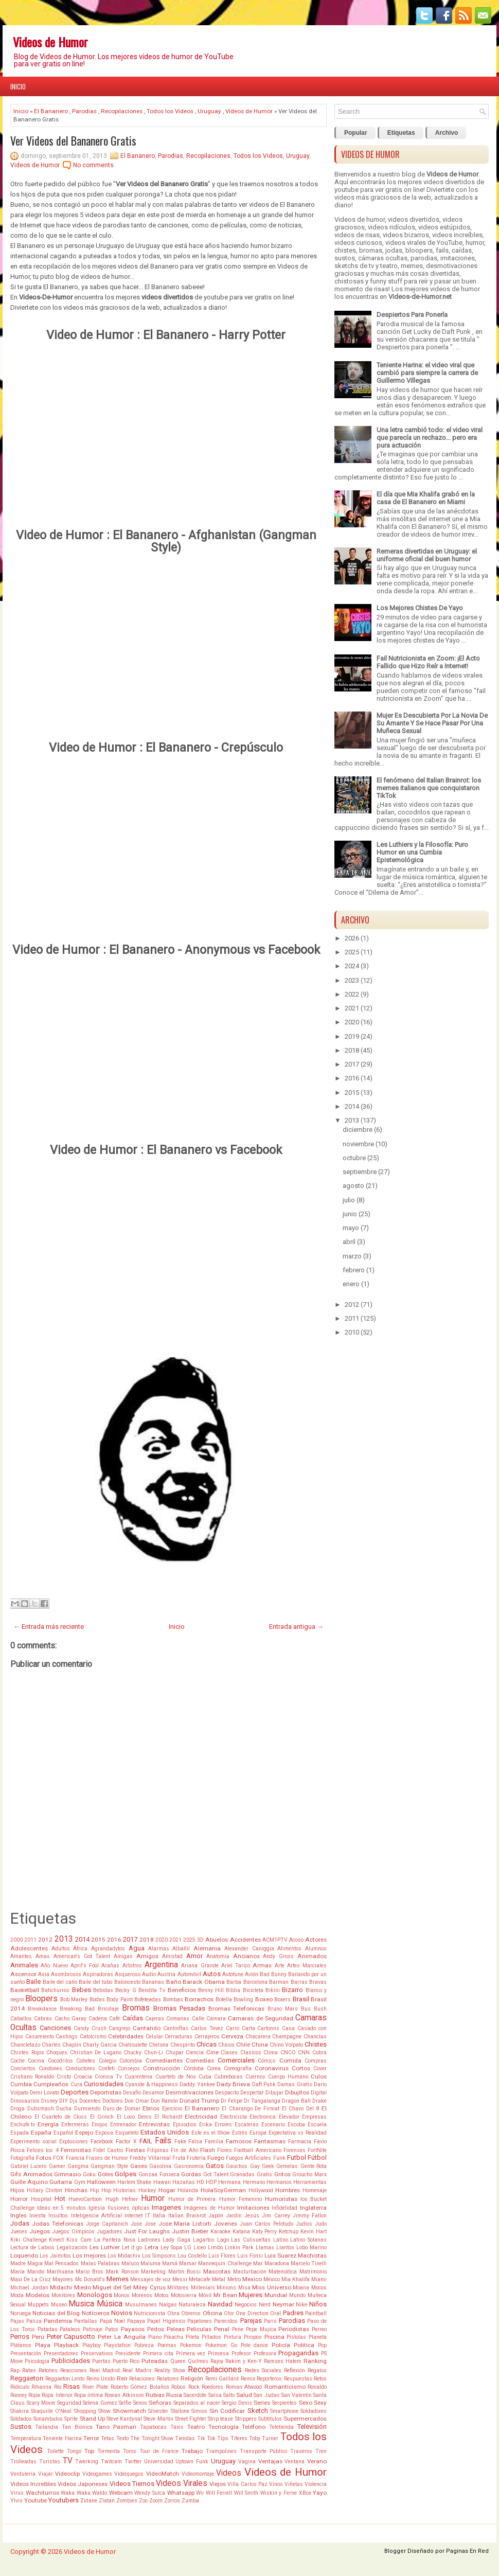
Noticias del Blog (56, 2313)
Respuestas (298, 2378)
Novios (121, 2313)
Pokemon (191, 2345)
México (271, 2279)
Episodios (185, 2124)
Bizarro (292, 1990)
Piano (155, 2337)
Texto (122, 2438)
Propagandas (298, 2353)
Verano (317, 2461)
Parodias (84, 111)
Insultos (58, 2215)
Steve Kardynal (124, 2418)
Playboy (91, 2345)
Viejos (217, 2484)
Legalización (72, 2247)
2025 (189, 1940)
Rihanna (41, 2387)
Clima (270, 2052)
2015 (98, 1939)
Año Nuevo (54, 1965)
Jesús (251, 2215)
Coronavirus (272, 2068)
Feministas (76, 2150)
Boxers (282, 1999)
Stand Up (92, 2418)
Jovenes (225, 2223)
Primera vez (191, 2353)
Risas (71, 2386)
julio (349, 1200)
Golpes (125, 2174)
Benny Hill (211, 1990)
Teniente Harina (62, 2438)
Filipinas (158, 2150)
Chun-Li (153, 2052)
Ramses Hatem (282, 2361)
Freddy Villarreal (150, 2158)
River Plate (95, 2387)
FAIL (145, 2141)
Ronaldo (317, 2387)
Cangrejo (119, 2028)
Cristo (64, 2076)
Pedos (155, 2329)
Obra (173, 2313)
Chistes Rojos (27, 2052)
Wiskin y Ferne (278, 2493)
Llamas (265, 2247)
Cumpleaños (50, 2084)
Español (63, 2132)
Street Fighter (190, 2418)
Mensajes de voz (150, 2279)
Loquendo (24, 2255)
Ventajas (270, 2461)
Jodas (19, 2223)
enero (351, 1284)
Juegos (39, 2231)
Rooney (18, 2395)
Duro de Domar (121, 2108)
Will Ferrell (219, 2493)
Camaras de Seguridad (260, 2018)
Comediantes (164, 2060)
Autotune (232, 1974)
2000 (16, 1940)
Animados (312, 1956)
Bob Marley (73, 1999)
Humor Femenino (240, 2199)
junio (350, 1214)
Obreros (191, 2313)
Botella (224, 1999)
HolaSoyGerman (223, 2190)
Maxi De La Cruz (30, 2279)
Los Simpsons (159, 2255)
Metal (218, 2279)
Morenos (142, 2295)
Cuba (205, 2076)
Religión (192, 2378)
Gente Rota (313, 2166)
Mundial (275, 2295)
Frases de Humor (107, 2158)
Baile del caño (60, 1982)
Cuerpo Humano (288, 2076)
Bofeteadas (147, 1999)
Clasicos (250, 2052)
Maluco (130, 2263)
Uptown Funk (191, 2461)
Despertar (252, 2092)
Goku (89, 2174)
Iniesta (37, 2215)
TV (68, 2460)
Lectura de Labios (32, 2247)
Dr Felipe (231, 2101)
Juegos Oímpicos (73, 2231)
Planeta (318, 2337)
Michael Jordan (29, 2287)
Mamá (169, 2263)
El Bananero (51, 111)
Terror (91, 2438)
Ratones (48, 2370)
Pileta (192, 2337)
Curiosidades (103, 2084)
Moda (17, 2295)
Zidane (88, 2500)
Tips (222, 2438)
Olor (229, 2313)
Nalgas (168, 2304)
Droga (17, 2108)
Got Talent (215, 2174)
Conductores (80, 2068)
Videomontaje (198, 2474)
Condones (50, 2068)
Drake (319, 2101)
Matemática (283, 2271)
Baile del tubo (95, 1982)
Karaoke (220, 2231)
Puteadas (154, 2361)
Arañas (110, 1965)
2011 (30, 1940)
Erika (205, 2124)
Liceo (199, 2247)
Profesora (265, 2353)
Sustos (20, 2426)
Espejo (84, 2132)
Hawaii (162, 2182)
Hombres (287, 2190)
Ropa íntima (88, 2395)
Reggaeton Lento (65, 2378)
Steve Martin (158, 2418)
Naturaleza (192, 2304)
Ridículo (19, 2387)
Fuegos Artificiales (248, 2158)
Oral (275, 2313)
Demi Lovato (44, 2092)
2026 (352, 938)
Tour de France (159, 2451)
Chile (243, 2044)
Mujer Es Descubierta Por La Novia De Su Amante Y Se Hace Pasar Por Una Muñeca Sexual (432, 723)
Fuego (215, 2157)
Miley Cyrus (149, 2287)
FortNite (317, 2150)
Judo (321, 2223)
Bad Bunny (273, 1974)
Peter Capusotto (71, 2336)
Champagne (286, 2036)
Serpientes (284, 2403)
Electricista (233, 2116)
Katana (241, 2231)
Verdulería (22, 2474)
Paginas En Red (467, 2551)
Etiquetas (401, 132)
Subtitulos (270, 2418)
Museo (59, 2304)
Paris (270, 2321)
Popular (355, 132)
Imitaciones (253, 2207)
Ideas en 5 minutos (61, 2208)
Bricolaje (108, 2008)
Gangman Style (109, 2166)
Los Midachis (124, 2255)
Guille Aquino (29, 2182)
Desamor (153, 2092)
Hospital (41, 2199)
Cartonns (268, 2028)
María (17, 2271)
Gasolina (160, 2166)
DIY (63, 2101)
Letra (151, 2247)
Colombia (130, 2060)
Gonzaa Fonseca (159, 2174)
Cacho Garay (70, 2018)
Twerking (86, 2461)
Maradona (276, 2263)
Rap (15, 2370)
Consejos (129, 2068)
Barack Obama (203, 1981)
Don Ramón (164, 2101)
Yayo (320, 2492)
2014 (82, 1939)
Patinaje (92, 2329)
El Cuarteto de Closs (60, 2116)
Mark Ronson (122, 2271)
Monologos (94, 2295)
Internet (133, 2215)
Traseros (301, 2451)
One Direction (252, 2313)
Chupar (175, 2052)
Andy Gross (278, 1956)
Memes (117, 2279)
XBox (305, 2493)
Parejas (251, 2320)
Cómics (267, 2060)
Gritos (282, 2174)
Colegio (107, 2060)
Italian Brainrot (187, 2215)
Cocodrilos (60, 2060)
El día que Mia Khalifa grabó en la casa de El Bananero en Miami (426, 498)
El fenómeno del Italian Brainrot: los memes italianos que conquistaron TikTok (429, 788)
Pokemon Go (221, 2345)
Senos (140, 2403)
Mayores (62, 2279)
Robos (178, 2387)
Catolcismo (93, 2036)
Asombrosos (66, 1974)
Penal (221, 2329)
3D (200, 1940)
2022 (352, 994)
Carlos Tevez (207, 2028)
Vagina (247, 2461)
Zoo (143, 2500)
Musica (81, 2303)
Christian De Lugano (95, 2052)
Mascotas (216, 2271)
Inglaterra (313, 2207)
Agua (137, 1948)
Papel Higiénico (166, 2321)
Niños (318, 2304)
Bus (306, 2008)
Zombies (126, 2500)
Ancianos (246, 1956)
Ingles (18, 2215)
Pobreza (144, 2345)
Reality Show (169, 2370)
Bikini (272, 1990)
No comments (93, 165)
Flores (224, 2150)
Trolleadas (23, 2461)
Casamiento (39, 2036)
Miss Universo (271, 2287)
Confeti (106, 2068)
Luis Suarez (280, 2255)
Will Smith (246, 2493)
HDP (211, 2182)
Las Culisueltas (251, 2239)
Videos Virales (181, 2483)
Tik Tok (206, 2438)
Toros (129, 2451)
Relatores (168, 2378)
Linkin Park (239, 2247)
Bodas (97, 1999)
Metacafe (199, 2279)
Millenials (203, 2287)
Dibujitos (297, 2092)
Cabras (43, 2018)
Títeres (238, 2438)
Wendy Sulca (149, 2493)
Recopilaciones (121, 111)
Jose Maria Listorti (185, 2223)
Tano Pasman (116, 2426)
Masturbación (249, 2271)
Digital (319, 2092)
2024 (352, 966)
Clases (229, 2052)
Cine (212, 2052)
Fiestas (135, 2150)
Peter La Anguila (122, 2336)
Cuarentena (138, 2076)
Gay (255, 2166)
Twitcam (111, 2461)
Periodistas (293, 2329)
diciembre (357, 1129)
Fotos (43, 2157)
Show (104, 2411)
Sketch (257, 2410)
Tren (321, 2451)
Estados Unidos (164, 2132)
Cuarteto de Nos (175, 2076)
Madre (18, 2263)
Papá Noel (112, 2321)
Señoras (160, 2402)
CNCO (288, 2052)
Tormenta (108, 2451)
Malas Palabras (100, 2263)
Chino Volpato (286, 2044)
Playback (66, 2345)
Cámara (216, 2018)
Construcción (161, 2068)
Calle (198, 2018)
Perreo (319, 2329)
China (260, 2044)
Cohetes (85, 2060)
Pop (322, 2345)
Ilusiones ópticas (129, 2208)
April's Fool (84, 1965)
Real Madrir (137, 2370)
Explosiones (73, 2141)
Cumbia (21, 2084)
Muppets (38, 2304)
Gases (138, 2166)
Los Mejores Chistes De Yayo (420, 608)
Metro (234, 2279)
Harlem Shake (134, 2182)
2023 (352, 980)
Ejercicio (172, 2108)
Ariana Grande (199, 1965)
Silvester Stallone (168, 2411)
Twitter (132, 2461)
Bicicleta (253, 1990)
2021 (175, 1940)
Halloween (101, 2182)
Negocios (246, 2304)
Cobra (319, 2052)
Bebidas (103, 1990)
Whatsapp (180, 2492)
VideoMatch (162, 2473)
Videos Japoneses (83, 2484)
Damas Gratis (294, 2084)
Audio (149, 1974)
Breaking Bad (77, 2008)
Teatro (196, 2426)
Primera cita (158, 2353)
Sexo (305, 2402)
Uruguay (209, 111)
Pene (237, 2329)
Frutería (196, 2158)
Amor (194, 1956)
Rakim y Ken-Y (243, 2361)
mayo (351, 1228)
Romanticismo (285, 2386)
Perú (38, 2336)
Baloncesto (127, 1982)
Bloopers (41, 1998)
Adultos (60, 1948)
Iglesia (96, 2208)
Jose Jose (143, 2223)
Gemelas (287, 2166)
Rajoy (216, 2361)
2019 (352, 1036)
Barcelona (255, 1982)
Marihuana (60, 2271)
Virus (17, 2493)
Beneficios (182, 1990)
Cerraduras (178, 2036)
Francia (75, 2158)
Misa (244, 2287)
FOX (58, 2158)
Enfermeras (75, 2124)
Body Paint (119, 1999)
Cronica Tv (108, 2076)
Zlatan (107, 2500)
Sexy (320, 2402)
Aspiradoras (98, 1974)
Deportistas (105, 2092)
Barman (279, 1982)
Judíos (304, 2223)
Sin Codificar (227, 2410)
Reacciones (73, 2370)
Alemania (207, 1948)
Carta (248, 2028)
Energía (48, 2124)
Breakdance (42, 2008)
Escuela (317, 2124)
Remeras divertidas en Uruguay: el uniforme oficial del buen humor (427, 555)
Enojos (100, 2124)
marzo (352, 1256)
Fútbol (317, 2157)
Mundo (297, 2295)
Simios (199, 2411)
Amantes (21, 1956)
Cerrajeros (207, 2036)
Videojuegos (129, 2474)
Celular (154, 2036)
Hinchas (76, 2190)
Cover (320, 2068)
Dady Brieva (233, 2084)
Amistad (172, 1956)
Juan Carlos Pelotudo (266, 2223)
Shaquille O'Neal (51, 2411)
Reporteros (269, 2378)
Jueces (18, 2231)
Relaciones (142, 2378)
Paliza (34, 2321)
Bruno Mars (283, 2008)
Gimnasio (67, 2174)
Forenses (294, 2150)
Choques (56, 2052)
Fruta (178, 2158)
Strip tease (220, 2418)
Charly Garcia (100, 2044)
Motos (161, 2295)
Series (262, 2402)
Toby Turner (263, 2438)
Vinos (276, 2484)
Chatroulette (132, 2044)
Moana (301, 2287)
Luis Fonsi (250, 2255)
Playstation (117, 2345)
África (80, 1948)
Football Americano (257, 2150)
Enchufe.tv (22, 2124)
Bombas (173, 1999)
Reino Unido (100, 2378)
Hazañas (183, 2182)
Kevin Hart (313, 2231)
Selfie (125, 2403)
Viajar (45, 2474)
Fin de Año (184, 2150)
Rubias (155, 2395)
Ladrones (149, 2239)
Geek (268, 2166)
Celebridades (126, 2036)
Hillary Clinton (45, 2190)
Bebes (81, 1990)
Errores (223, 2124)
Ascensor (23, 1974)
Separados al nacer (196, 2403)
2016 (114, 1939)
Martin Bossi (184, 2271)
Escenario (273, 2124)
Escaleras (247, 2124)
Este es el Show (210, 2132)
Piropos (253, 2337)
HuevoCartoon (85, 2199)
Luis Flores (222, 2255)
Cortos (301, 2068)
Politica (304, 2345)
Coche (17, 2060)
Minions (226, 2287)
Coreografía (238, 2068)
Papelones (199, 2321)
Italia (159, 2215)
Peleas (176, 2329)
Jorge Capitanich (107, 2223)
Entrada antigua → (296, 1626)
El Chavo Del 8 (300, 2108)
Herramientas (310, 2182)
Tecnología (223, 2426)
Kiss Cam (79, 2239)
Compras (316, 2060)
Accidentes (245, 1939)
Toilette (55, 2451)
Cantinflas (175, 2028)
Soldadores (313, 2411)
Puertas (101, 2361)
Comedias (200, 2060)
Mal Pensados (61, 2263)
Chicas (207, 2044)
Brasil (301, 1999)
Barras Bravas (309, 1982)
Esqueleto (126, 2132)
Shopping (85, 2411)
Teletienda (281, 2427)
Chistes (316, 2044)
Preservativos (97, 2353)
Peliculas (199, 2329)
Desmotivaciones (189, 2092)
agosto (353, 1185)
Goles (105, 2174)
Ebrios (150, 2108)
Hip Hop (100, 2190)
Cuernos (255, 2076)
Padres (293, 2313)
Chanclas (315, 2036)
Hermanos (279, 2182)
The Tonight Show (151, 2438)
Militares (178, 2287)
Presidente (127, 2353)
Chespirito (182, 2044)
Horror (19, 2198)
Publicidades (70, 2361)
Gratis (264, 2174)
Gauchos (236, 2166)
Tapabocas (153, 2427)
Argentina (161, 1964)
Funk (279, 2158)
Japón (215, 2215)
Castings (67, 2036)
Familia (214, 2141)
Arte (279, 1965)
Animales (24, 1965)
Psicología (37, 2361)
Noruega (20, 2313)
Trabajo (192, 2451)
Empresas (314, 2116)
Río (57, 2387)
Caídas (132, 2018)
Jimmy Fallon (310, 2215)
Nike (301, 2304)
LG (187, 2247)
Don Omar (136, 2101)
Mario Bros (89, 2271)
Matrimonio (313, 2271)
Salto (229, 2395)
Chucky (132, 2052)
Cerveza (232, 2036)
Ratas (29, 2370)
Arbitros (132, 1965)
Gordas (191, 2174)
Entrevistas (154, 2124)
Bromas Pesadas (179, 2008)
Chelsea (158, 2044)
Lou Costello (192, 2255)
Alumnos (316, 1948)
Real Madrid (105, 2370)
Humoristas (281, 2198)
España (41, 2132)
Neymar (283, 2304)
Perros (19, 2336)
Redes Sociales (263, 2370)
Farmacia (299, 2141)
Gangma (77, 2166)
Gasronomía (189, 2166)
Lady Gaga (176, 2239)
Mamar (188, 2263)
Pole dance (255, 2345)
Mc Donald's (90, 2279)
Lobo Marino (311, 2247)
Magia (35, 2263)
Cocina (36, 2060)
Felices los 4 (42, 2150)
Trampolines (221, 2451)
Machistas (312, 2255)
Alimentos (289, 1948)
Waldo (99, 2493)
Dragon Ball (296, 2101)
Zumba (190, 2500)
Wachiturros (42, 2492)
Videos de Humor (50, 41)
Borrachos (199, 1999)
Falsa (195, 2141)
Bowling (243, 1999)
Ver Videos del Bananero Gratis (73, 140)
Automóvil (189, 1974)
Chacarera (258, 2036)
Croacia (83, 2076)
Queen (178, 2361)
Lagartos (204, 2239)
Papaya (136, 2321)
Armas (262, 1965)
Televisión (312, 2426)
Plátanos (20, 2345)
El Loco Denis (134, 2116)
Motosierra (184, 2295)
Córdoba (194, 2068)
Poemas (166, 2345)
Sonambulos (48, 2418)
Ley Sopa (171, 2247)
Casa (288, 2028)
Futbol (296, 2157)
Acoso (296, 1940)
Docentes (90, 2101)
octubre (354, 1158)
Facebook (102, 2141)
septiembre (360, 1172)
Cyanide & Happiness (151, 2084)
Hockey (147, 2190)
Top (89, 2451)
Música (109, 2303)
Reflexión (294, 2370)
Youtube (35, 2500)
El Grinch (102, 2116)
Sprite (71, 2418)
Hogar (166, 2190)
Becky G (125, 1990)
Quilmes (198, 2361)
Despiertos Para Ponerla (412, 314)
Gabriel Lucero (28, 2166)
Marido (35, 2271)
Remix (248, 2378)
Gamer (57, 2166)
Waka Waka (76, 2493)
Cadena (97, 2018)
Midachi (61, 2287)
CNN (304, 2052)
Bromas (136, 2008)
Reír (122, 2378)
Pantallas (85, 2321)
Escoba (296, 2124)
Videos (228, 2473)
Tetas (107, 2438)
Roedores (212, 2387)
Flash (207, 2150)
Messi (179, 2279)
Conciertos (22, 2068)
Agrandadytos (108, 1948)
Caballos (21, 2018)
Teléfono (253, 2426)
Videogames (97, 2474)
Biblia (233, 1990)
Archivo (446, 132)
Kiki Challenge (28, 2239)
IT (147, 2215)
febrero (354, 1270)
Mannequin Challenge (224, 2263)
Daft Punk (264, 2084)
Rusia (174, 2395)
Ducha (64, 2108)
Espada (19, 2132)
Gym (79, 2182)
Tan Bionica (77, 2427)
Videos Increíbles (33, 2484)
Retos (320, 2378)
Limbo (215, 2247)
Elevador (289, 2116)
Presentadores (61, 2353)
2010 (352, 1332)
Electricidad (201, 2116)
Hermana (229, 2182)
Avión (251, 1974)
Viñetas (293, 2484)
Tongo (74, 2451)
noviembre (358, 1144)
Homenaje (314, 2190)
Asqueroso (127, 1974)
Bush (320, 2008)
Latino (280, 2239)
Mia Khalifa (295, 2279)
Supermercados (305, 2418)
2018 (146, 1939)
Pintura (232, 2337)
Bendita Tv (151, 1990)
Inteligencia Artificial (96, 2215)
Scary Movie (41, 2403)
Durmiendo (87, 2108)
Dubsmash (40, 2108)
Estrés (239, 2132)
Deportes (74, 2092)
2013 (64, 1939)
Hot (60, 2198)
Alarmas (158, 1948)
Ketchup (288, 2231)
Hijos (17, 2190)
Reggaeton (26, 2378)
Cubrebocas (228, 2076)
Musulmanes (141, 2304)
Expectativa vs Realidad (298, 2132)
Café (114, 2018)
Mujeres (250, 2295)
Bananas (153, 1982)
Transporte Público (263, 2451)
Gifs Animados (31, 2174)
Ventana (294, 2461)
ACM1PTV (275, 1940)
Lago (223, 2239)
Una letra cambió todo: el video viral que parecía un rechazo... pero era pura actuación (430, 437)
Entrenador (123, 2124)
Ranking (315, 2361)
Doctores (112, 2101)
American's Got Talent (82, 1956)
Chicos (226, 2044)
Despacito (227, 2092)
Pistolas (296, 2337)
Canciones (55, 2028)
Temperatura (25, 2438)
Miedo (82, 2287)
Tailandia (46, 2427)
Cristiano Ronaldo (32, 2076)
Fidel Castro (108, 2150)
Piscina (274, 2336)
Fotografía (22, 2158)
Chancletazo (25, 2044)
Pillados (211, 2337)
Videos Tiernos (132, 2484)
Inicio (18, 86)
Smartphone (284, 2411)
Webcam (121, 2492)
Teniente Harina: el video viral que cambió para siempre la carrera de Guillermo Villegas (427, 372)
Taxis (177, 2427)
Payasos (133, 2329)
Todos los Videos (170, 111)
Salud (244, 2395)
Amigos (147, 1956)
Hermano (254, 2182)
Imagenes (166, 2207)
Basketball (24, 1990)
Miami (319, 2279)
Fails (163, 2140)
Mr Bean (225, 2295)
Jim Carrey (276, 2215)
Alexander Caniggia (249, 1948)
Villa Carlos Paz (247, 2484)
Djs (73, 2101)
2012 (45, 1939)
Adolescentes (29, 1948)
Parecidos (226, 2321)
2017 (130, 1939)
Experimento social (33, 2141)
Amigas (123, 1956)
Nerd (265, 2304)
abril (349, 1242)
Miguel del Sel (112, 2287)
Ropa (34, 2395)
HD (200, 2182)
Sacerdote (195, 2395)
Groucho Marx (309, 2174)
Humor (153, 2198)
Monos (122, 2295)
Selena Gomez (100, 2403)
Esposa (104, 2132)
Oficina (212, 2313)
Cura (76, 2084)
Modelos (37, 2295)
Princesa (218, 2353)
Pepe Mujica (261, 2329)
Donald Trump (199, 2100)
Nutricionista (149, 2313)
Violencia (316, 2484)
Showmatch (129, 2410)
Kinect (56, 2239)
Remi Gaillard (222, 2378)
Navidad (220, 2304)
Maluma (150, 2263)
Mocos (319, 2287)
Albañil (181, 1948)
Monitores (63, 2295)
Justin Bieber (190, 2231)
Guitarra (60, 2182)
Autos (212, 1974)
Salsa (215, 2395)
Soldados (21, 2418)
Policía (281, 2345)
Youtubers (63, 2500)
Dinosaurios (25, 2101)
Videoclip (67, 2473)
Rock (194, 2387)
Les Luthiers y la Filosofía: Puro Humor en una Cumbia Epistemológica (422, 852)
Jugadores (109, 2231)
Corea (214, 2068)
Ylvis (16, 2500)
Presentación (25, 2353)
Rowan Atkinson (124, 2395)
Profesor (241, 2353)
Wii (200, 2493)
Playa (42, 2345)
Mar (258, 2263)
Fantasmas (270, 2141)
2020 (161, 1940)
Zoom (156, 2500)
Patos (111, 2329)
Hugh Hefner (121, 2199)
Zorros (172, 2500)
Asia (43, 1974)
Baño (173, 1981)
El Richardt (168, 2116)
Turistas (49, 2461)
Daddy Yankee (197, 2084)
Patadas (48, 2329)
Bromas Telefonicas (236, 2008)
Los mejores (89, 2255)
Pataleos (70, 2329)
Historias (124, 2190)
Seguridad (69, 2403)
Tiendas (185, 2438)
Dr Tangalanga (262, 2101)
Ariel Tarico (235, 1965)
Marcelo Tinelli (309, 2263)
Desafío (132, 2092)
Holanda (187, 2190)
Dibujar (274, 2092)
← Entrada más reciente (48, 1626)
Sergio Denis (237, 2403)
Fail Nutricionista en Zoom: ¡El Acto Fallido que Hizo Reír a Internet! (428, 662)
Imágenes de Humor (209, 2208)
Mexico (252, 2279)
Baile (33, 1981)
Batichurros (55, 1990)
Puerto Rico (126, 2361)
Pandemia (58, 2320)
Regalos (317, 2370)
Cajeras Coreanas (167, 2018)
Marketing (153, 2271)
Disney (49, 2101)
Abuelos (216, 1939)
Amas (42, 1956)
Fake (180, 2141)
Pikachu (173, 2337)
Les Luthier (105, 2247)
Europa (257, 2132)
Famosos (239, 2141)
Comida (290, 2060)
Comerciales (236, 2060)
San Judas (266, 2395)
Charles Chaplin (61, 2044)
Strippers (246, 2418)
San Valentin (296, 2395)
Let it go (132, 2247)
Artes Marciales (307, 1965)
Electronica (262, 2116)
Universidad (158, 2461)
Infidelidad (284, 2208)
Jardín (234, 2215)
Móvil (205, 2295)
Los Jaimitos (55, 2255)
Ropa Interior (57, 2395)
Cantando (147, 2028)
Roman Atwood (244, 2387)
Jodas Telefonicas (57, 2223)
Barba (233, 1982)
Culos (319, 2076)
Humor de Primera (192, 2199)
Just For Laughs (147, 2231)
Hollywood (260, 2190)
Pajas (17, 2321)
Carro (232, 2028)
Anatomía (217, 1956)
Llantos (285, 2247)
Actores (316, 1939)
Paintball (316, 2313)
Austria (166, 1974)
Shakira (19, 2411)
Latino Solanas (308, 2239)
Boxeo (264, 1999)
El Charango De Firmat (250, 2108)
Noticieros (96, 2313)
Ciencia (195, 2052)
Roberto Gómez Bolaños (140, 2387)
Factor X (126, 2141)
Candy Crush (90, 2028)
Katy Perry (264, 2231)
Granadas (242, 2174)
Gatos (215, 2166)
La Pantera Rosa (114, 2239)
